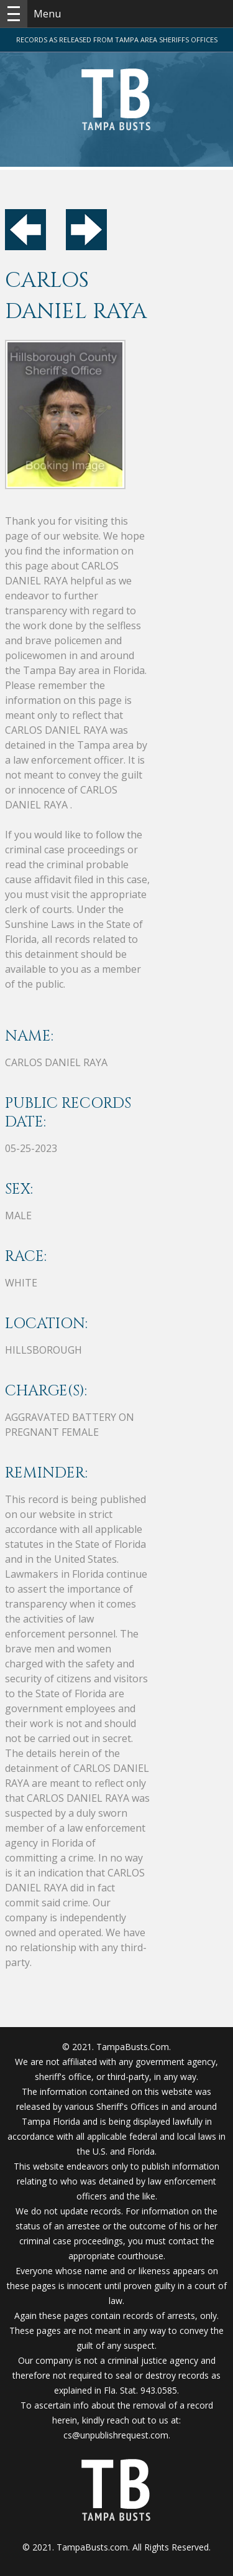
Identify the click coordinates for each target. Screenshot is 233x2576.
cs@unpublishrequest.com (115, 2435)
